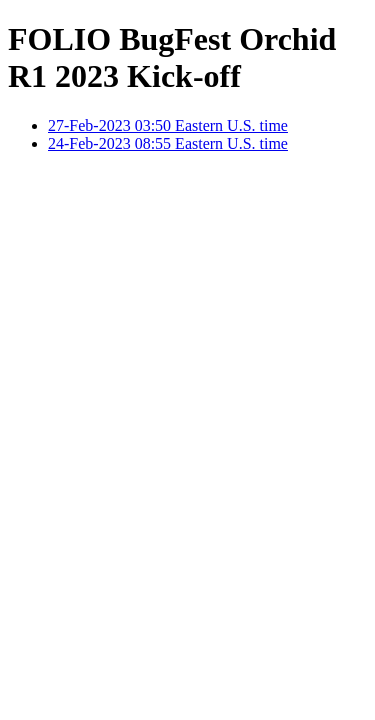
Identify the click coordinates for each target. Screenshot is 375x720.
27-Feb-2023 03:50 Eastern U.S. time (168, 125)
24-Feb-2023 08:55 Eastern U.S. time (168, 143)
